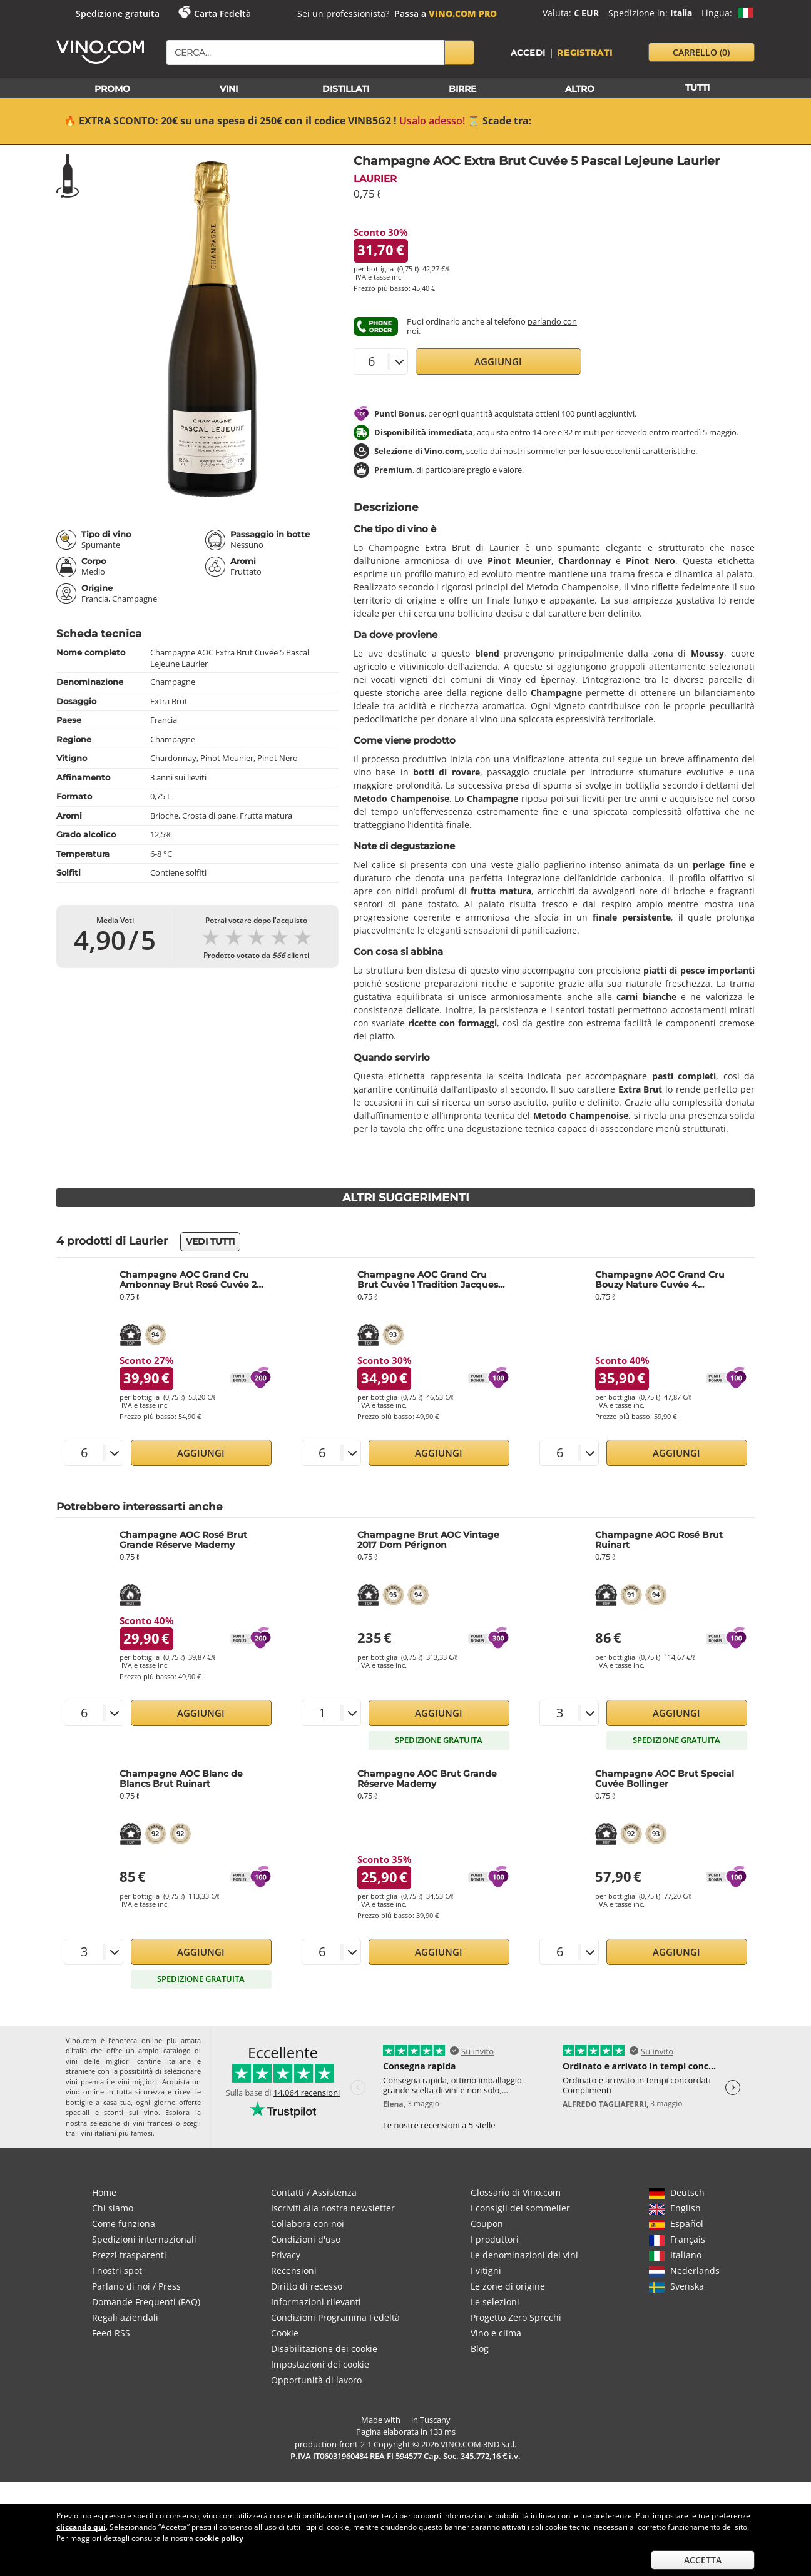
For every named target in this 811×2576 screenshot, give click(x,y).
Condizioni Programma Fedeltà (335, 2317)
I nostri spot (117, 2270)
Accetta (703, 2560)
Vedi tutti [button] (210, 1241)
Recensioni (294, 2270)
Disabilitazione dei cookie (324, 2349)
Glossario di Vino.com (516, 2192)
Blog (480, 2349)
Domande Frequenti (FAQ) (146, 2302)
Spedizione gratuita (118, 13)
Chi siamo (112, 2208)
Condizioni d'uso (305, 2239)
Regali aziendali (125, 2317)
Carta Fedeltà (222, 13)
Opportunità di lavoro (316, 2380)
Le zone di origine (508, 2286)
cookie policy (219, 2538)
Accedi (528, 53)
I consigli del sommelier (520, 2208)
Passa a (445, 13)
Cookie (284, 2333)
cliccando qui (81, 2527)
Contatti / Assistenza (314, 2192)
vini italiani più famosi (117, 2133)
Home (104, 2192)
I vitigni (486, 2270)
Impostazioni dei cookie (320, 2364)
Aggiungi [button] (498, 361)
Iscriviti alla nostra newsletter (333, 2208)
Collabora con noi (307, 2224)
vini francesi (153, 2123)
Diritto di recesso (306, 2286)
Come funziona (123, 2224)
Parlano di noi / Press (136, 2286)
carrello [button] (701, 52)
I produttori (495, 2239)
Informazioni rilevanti (316, 2302)
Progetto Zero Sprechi (516, 2317)
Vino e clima (496, 2333)
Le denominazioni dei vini (524, 2255)
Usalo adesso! (432, 121)
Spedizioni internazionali (144, 2239)
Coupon (487, 2224)
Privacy (285, 2255)
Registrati (585, 53)
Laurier (375, 178)
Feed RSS (111, 2333)
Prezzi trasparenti (129, 2255)
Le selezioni (495, 2302)
